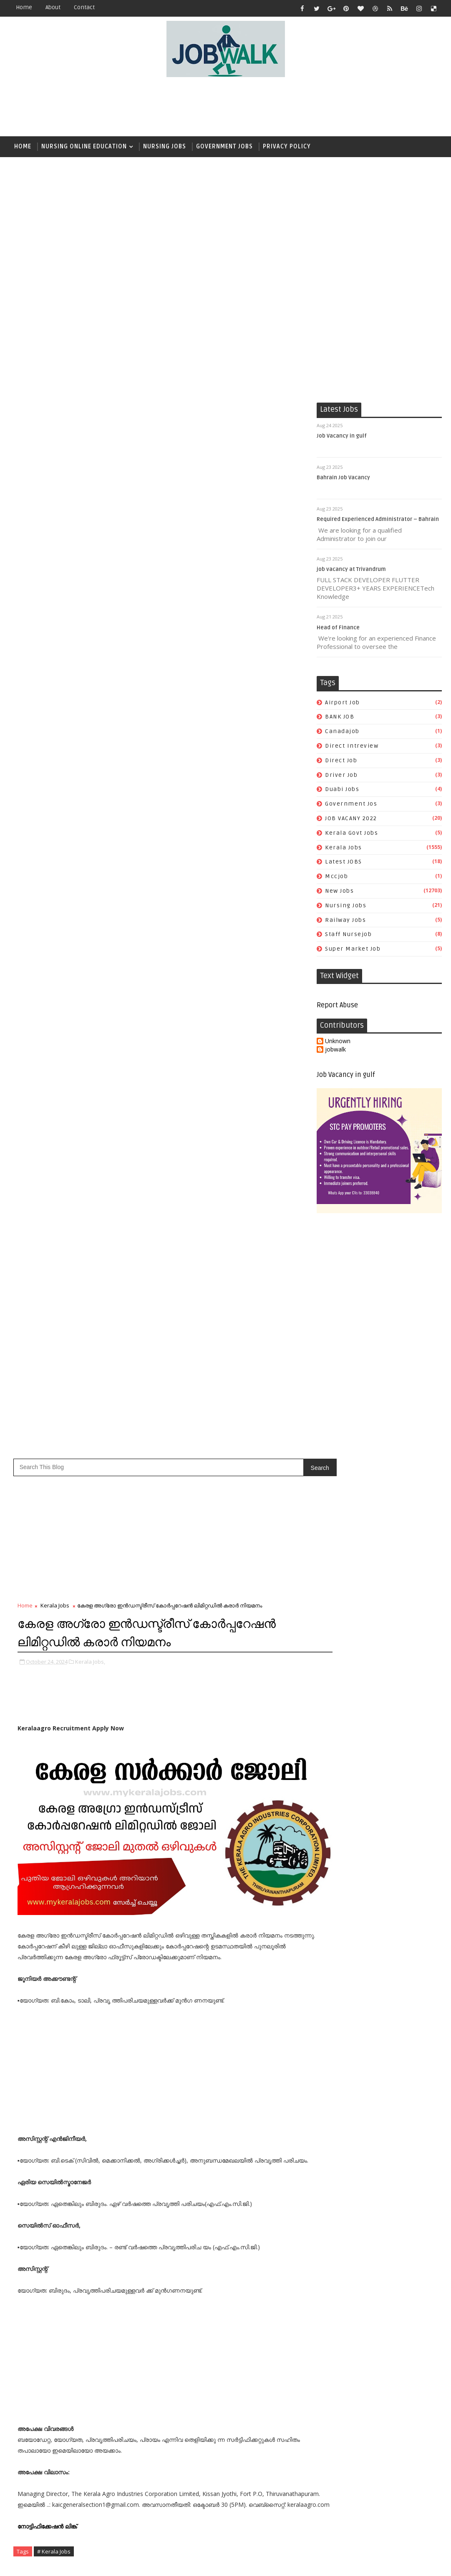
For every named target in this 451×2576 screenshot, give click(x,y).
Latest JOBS (343, 863)
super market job (352, 950)
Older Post (284, 1439)
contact (84, 7)
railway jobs (345, 921)
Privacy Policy (287, 146)
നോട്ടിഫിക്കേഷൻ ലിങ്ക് (48, 1283)
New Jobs (339, 892)
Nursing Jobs (164, 146)
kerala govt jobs (351, 834)
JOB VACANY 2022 (351, 820)
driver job (341, 776)
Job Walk (52, 2563)
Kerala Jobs (343, 849)
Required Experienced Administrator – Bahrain (378, 521)
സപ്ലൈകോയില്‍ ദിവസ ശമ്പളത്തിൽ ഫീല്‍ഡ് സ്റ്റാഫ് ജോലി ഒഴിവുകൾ (395, 1802)
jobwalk (335, 1051)
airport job (342, 704)
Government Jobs (224, 146)
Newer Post (35, 1439)
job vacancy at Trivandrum (351, 571)
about (52, 7)
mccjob (336, 878)
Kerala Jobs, (90, 413)
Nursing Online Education (84, 146)
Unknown (337, 1043)
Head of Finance (338, 629)
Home (24, 7)
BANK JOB (339, 718)
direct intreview (351, 747)
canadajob (342, 733)
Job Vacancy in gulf (342, 437)
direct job (341, 762)
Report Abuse (337, 1007)
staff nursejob (348, 936)
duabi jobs (342, 791)
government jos (351, 805)
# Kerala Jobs (54, 1308)
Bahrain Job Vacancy (343, 479)
